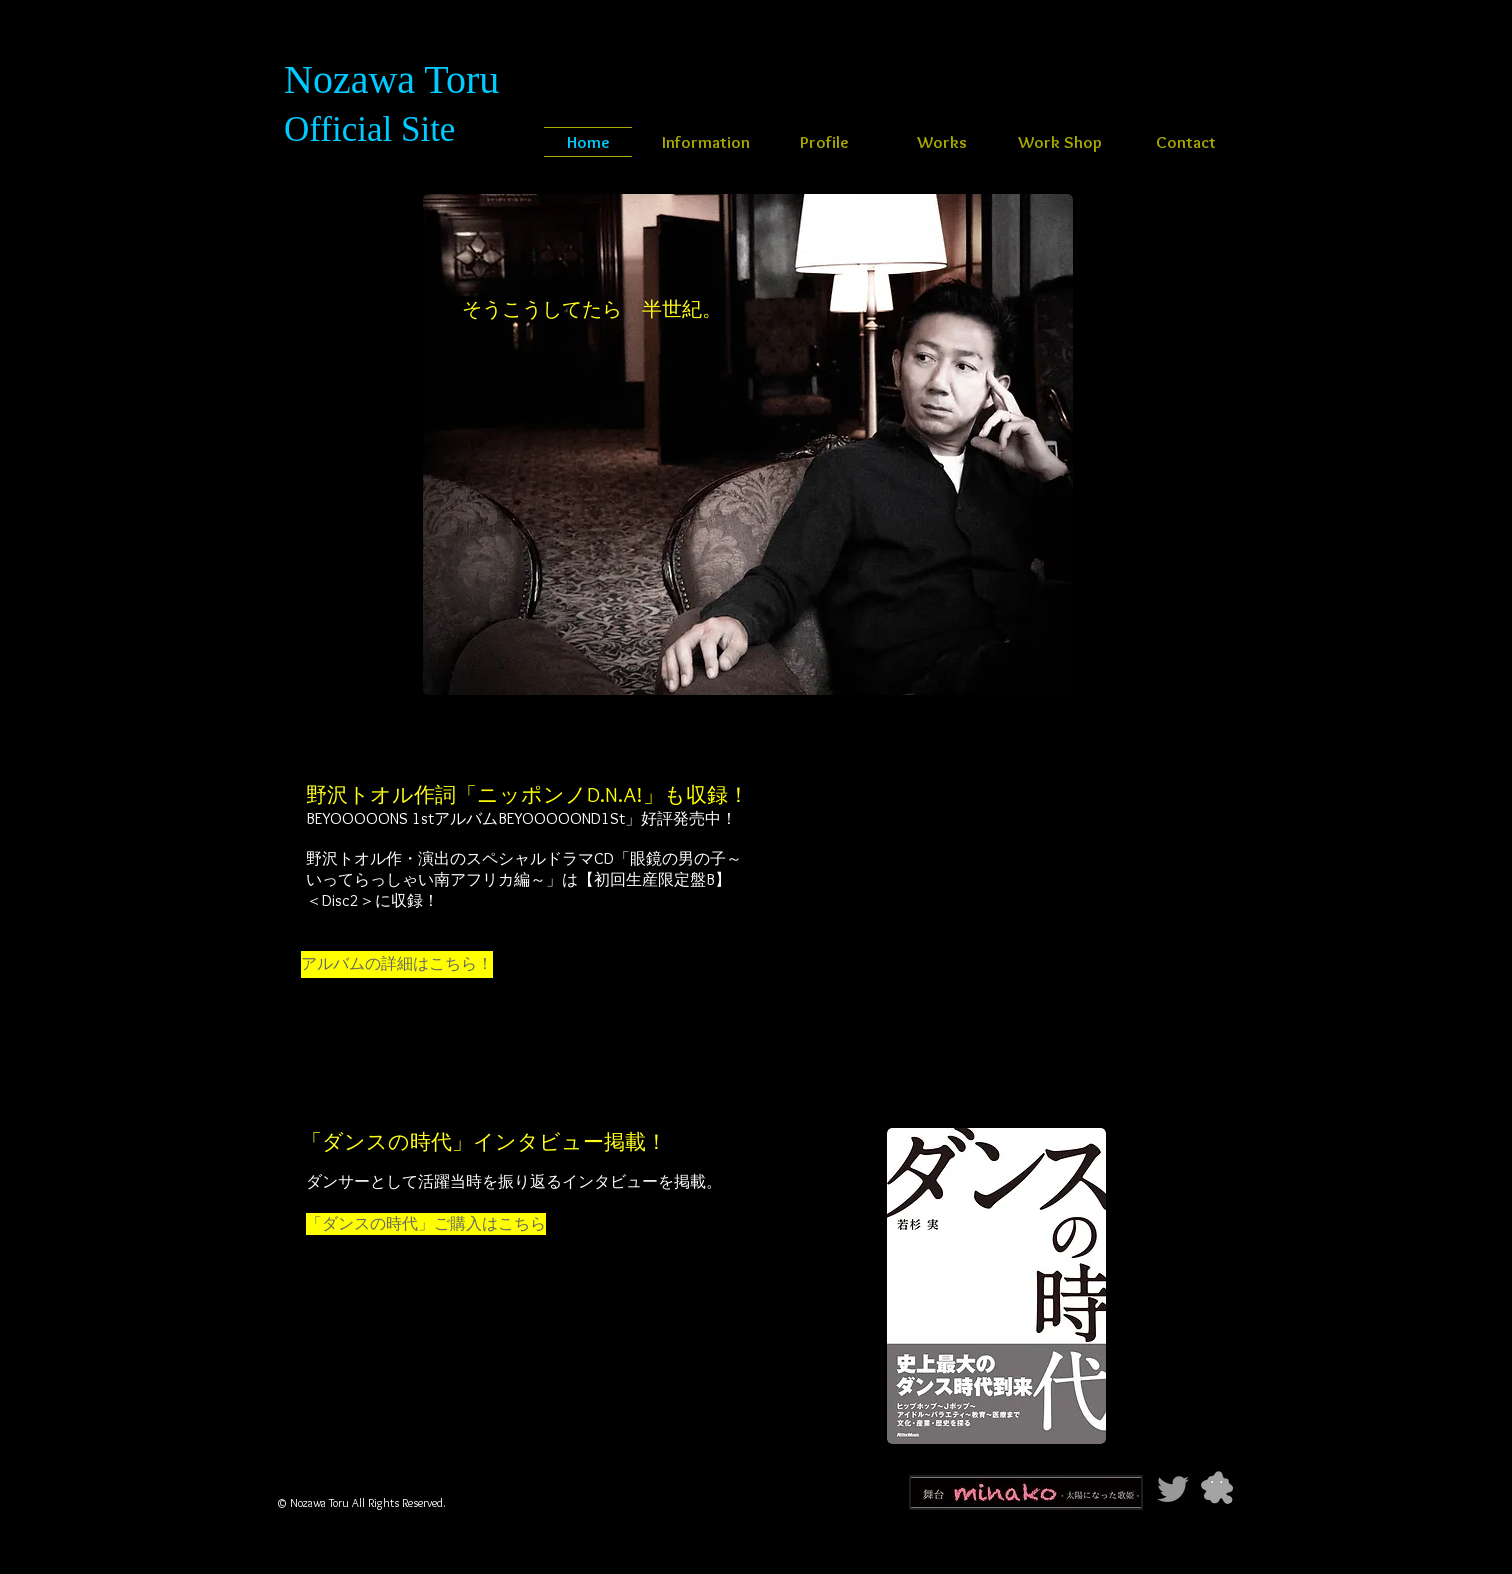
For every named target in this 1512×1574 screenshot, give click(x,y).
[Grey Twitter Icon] (1173, 1489)
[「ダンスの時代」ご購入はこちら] (426, 1224)
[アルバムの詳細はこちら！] (397, 964)
